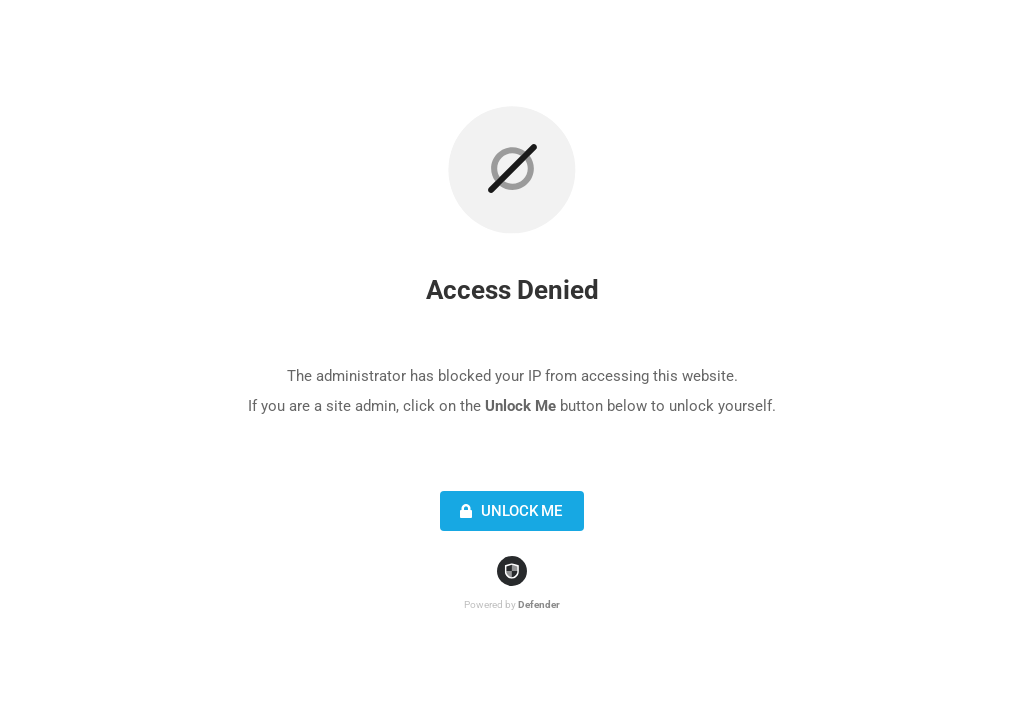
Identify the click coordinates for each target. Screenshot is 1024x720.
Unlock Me (508, 511)
